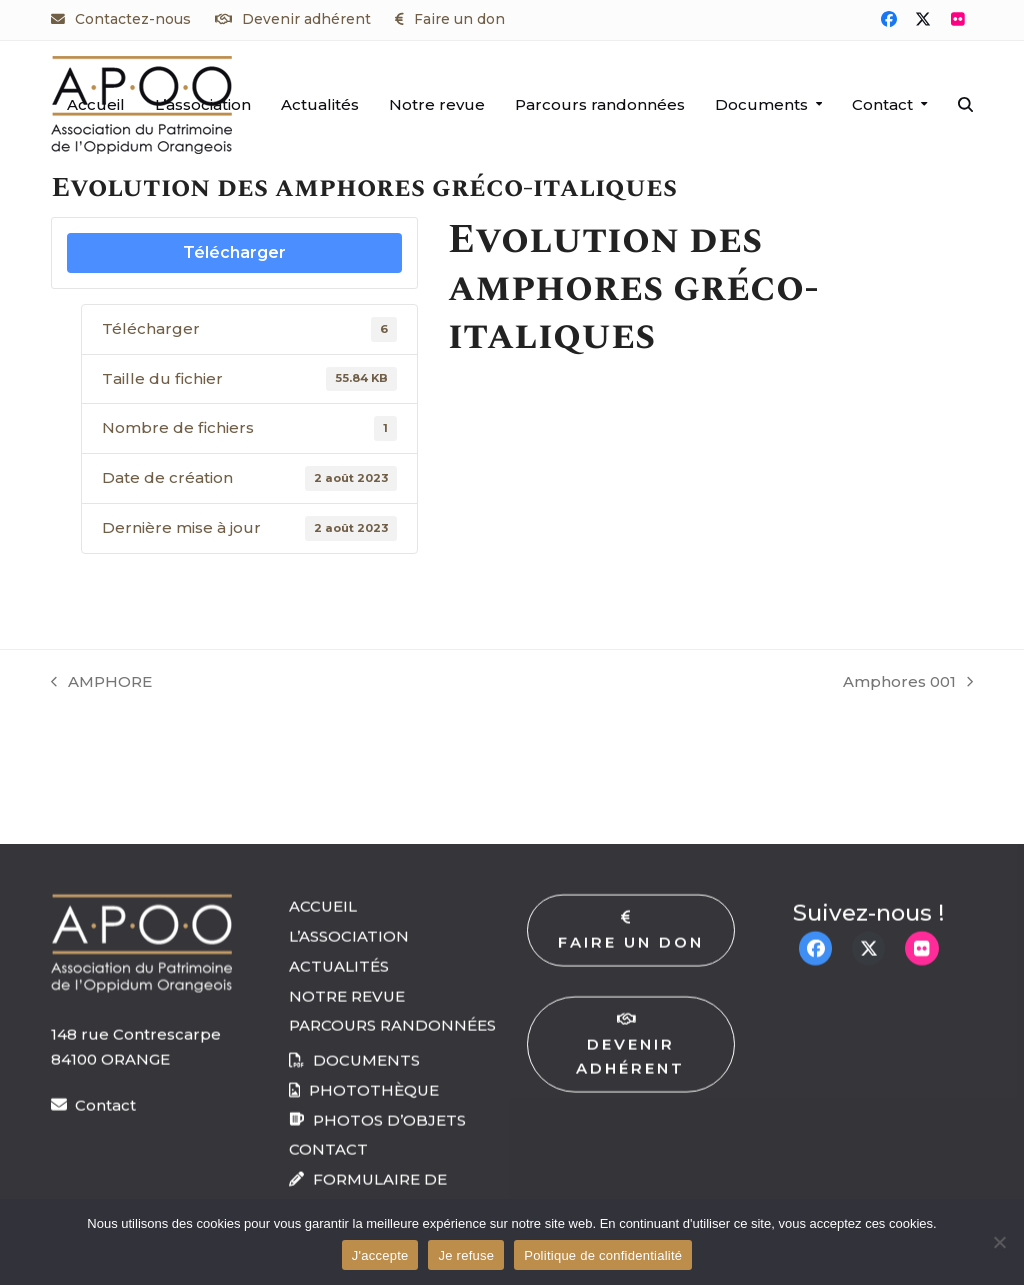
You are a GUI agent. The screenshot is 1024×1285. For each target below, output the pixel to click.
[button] (965, 105)
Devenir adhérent (306, 19)
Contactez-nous (133, 19)
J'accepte (380, 1255)
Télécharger (234, 252)
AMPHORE (101, 683)
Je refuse (466, 1255)
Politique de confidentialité (603, 1255)
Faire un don (459, 19)
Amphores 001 (908, 683)
